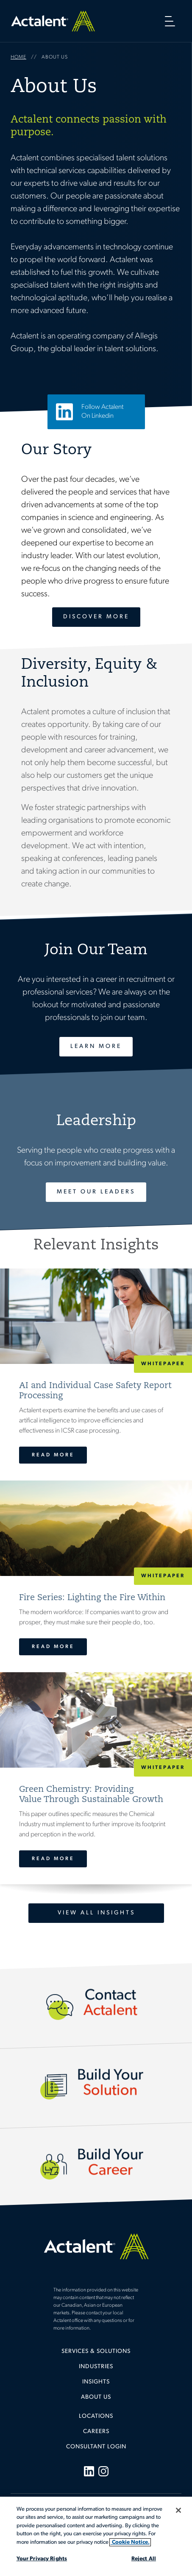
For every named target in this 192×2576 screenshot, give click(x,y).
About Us (96, 2397)
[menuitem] (96, 2354)
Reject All (143, 2559)
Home (53, 21)
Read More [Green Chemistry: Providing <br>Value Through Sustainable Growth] (53, 1858)
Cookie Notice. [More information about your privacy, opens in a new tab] (130, 2542)
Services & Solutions (96, 2351)
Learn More (96, 1046)
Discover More (96, 617)
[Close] (178, 2510)
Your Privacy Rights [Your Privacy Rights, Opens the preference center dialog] (42, 2559)
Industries (96, 2367)
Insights (96, 2382)
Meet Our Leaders (96, 1192)
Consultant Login (96, 2447)
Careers (96, 2431)
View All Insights (96, 1913)
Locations (96, 2416)
